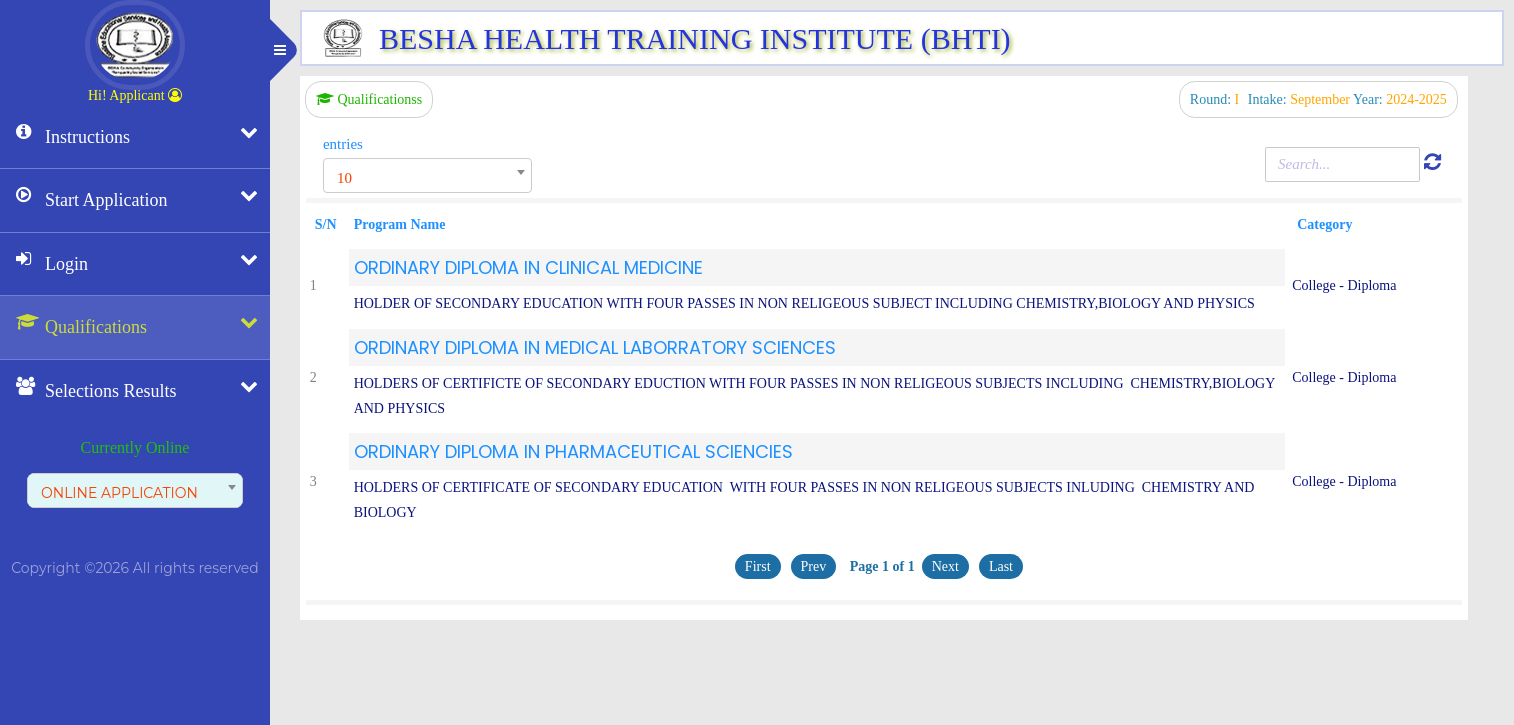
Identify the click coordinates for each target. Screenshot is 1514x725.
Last (1001, 566)
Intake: (1300, 99)
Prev (814, 566)
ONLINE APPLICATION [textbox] (119, 493)
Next (945, 566)
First (758, 566)
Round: (1216, 99)
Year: (1400, 99)
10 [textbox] (344, 178)
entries (343, 144)
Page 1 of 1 (880, 566)
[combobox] (135, 490)
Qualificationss (369, 99)
